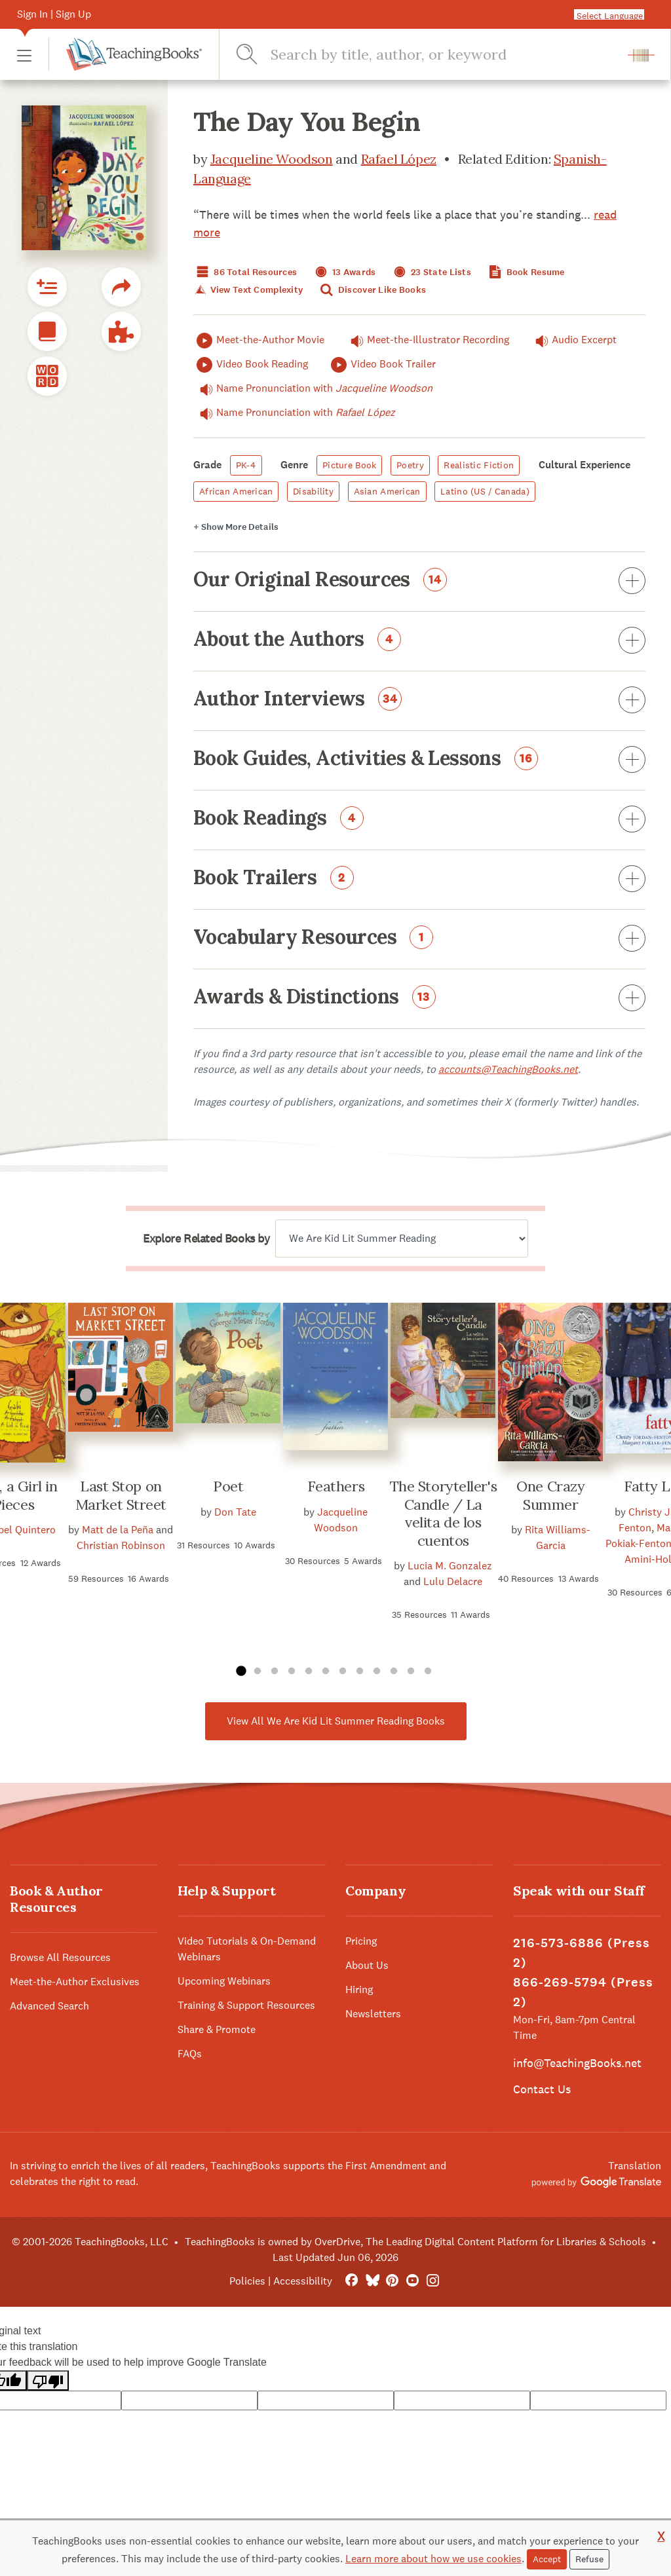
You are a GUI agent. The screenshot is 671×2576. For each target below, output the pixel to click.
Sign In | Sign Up (54, 14)
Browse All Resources (60, 1957)
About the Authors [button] (419, 641)
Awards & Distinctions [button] (419, 998)
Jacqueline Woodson (271, 159)
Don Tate (235, 1512)
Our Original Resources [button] (419, 581)
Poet (228, 1486)
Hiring (359, 1989)
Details (235, 527)
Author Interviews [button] (419, 700)
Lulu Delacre (452, 1581)
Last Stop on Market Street (120, 1495)
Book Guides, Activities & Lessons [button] (419, 760)
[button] (24, 54)
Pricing (361, 1941)
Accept (547, 2559)
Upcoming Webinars (224, 1981)
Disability (313, 491)
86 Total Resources (245, 272)
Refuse (589, 2559)
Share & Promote (217, 2029)
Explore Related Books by (206, 1238)
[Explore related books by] (401, 1239)
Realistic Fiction (479, 465)
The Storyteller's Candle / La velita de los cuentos (443, 1513)
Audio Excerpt (573, 340)
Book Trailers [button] (419, 879)
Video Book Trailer (382, 364)
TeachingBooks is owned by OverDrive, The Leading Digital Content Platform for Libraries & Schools (415, 2242)
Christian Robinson (121, 1545)
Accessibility (302, 2281)
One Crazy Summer (550, 1495)
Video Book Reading (250, 364)
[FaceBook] (351, 2281)
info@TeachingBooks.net (577, 2062)
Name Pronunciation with (312, 388)
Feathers (335, 1486)
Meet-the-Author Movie (258, 340)
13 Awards (344, 272)
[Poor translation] (48, 2380)
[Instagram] (433, 2281)
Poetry (410, 465)
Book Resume (525, 272)
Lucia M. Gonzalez (450, 1566)
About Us (367, 1965)
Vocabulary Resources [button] (419, 939)
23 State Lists (431, 272)
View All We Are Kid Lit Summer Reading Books (336, 1721)
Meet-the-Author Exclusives (75, 1981)
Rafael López (398, 159)
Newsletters (373, 2014)
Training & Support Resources (246, 2005)
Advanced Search (49, 2006)
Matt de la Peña (117, 1530)
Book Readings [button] (419, 820)
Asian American (387, 491)
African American (236, 491)
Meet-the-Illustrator (426, 340)
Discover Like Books (372, 290)
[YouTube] (412, 2281)
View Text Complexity (248, 290)
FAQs (190, 2054)
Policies (247, 2281)
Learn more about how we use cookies (433, 2559)
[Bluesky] (372, 2281)
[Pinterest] (392, 2281)
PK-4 (246, 465)
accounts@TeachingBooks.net (508, 1069)
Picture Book (349, 465)
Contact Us (542, 2089)
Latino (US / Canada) (484, 491)
